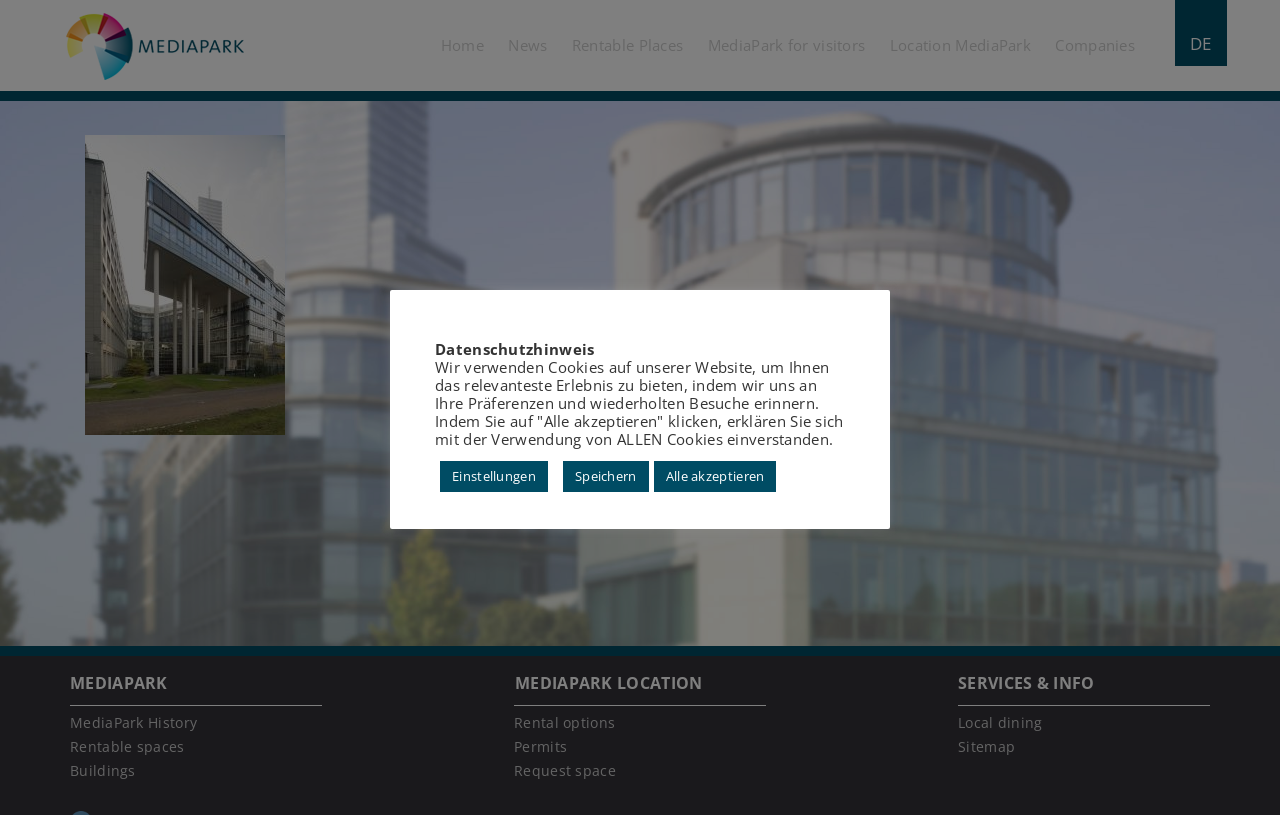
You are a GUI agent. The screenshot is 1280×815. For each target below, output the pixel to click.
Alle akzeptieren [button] (715, 476)
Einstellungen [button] (494, 476)
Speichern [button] (606, 476)
